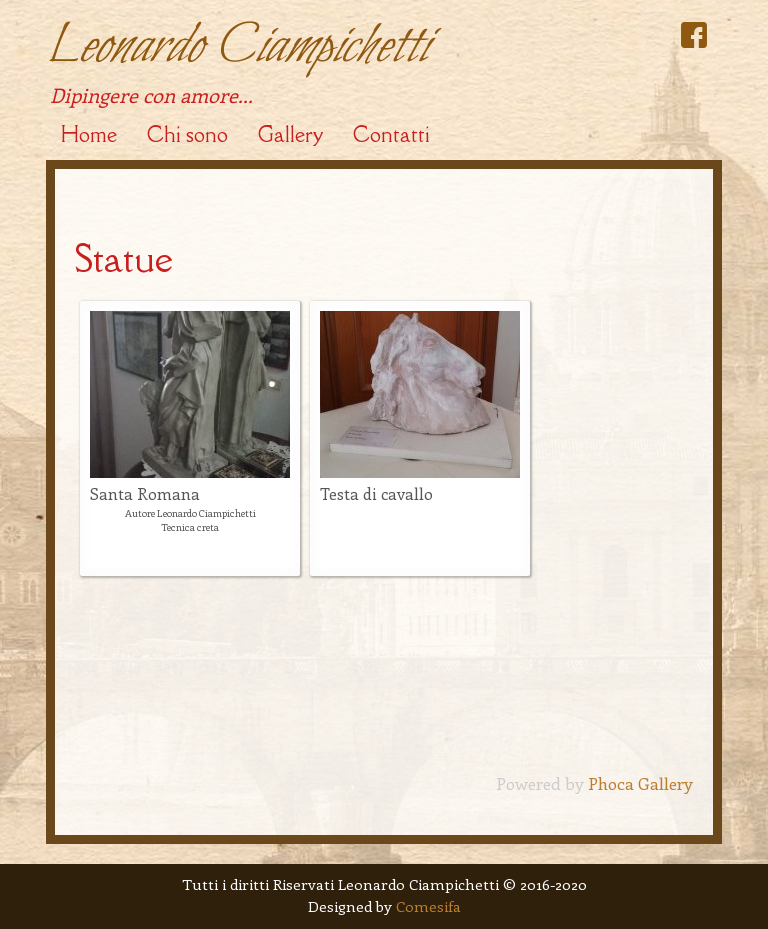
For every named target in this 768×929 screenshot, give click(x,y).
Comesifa (428, 906)
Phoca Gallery (640, 783)
